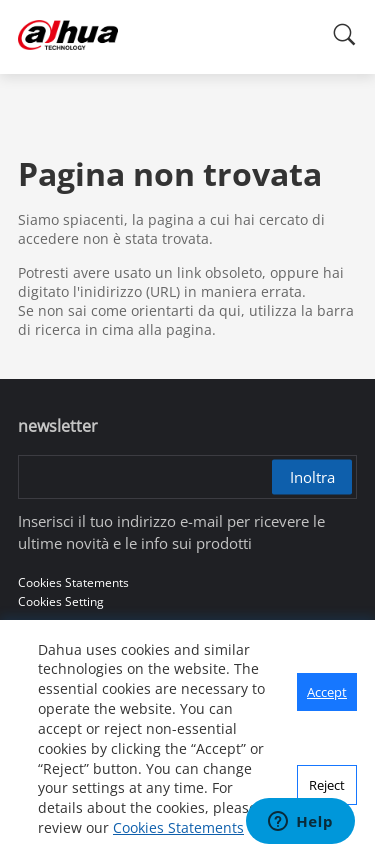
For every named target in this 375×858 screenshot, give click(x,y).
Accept (327, 692)
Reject (327, 785)
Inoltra (312, 477)
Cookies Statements (178, 827)
